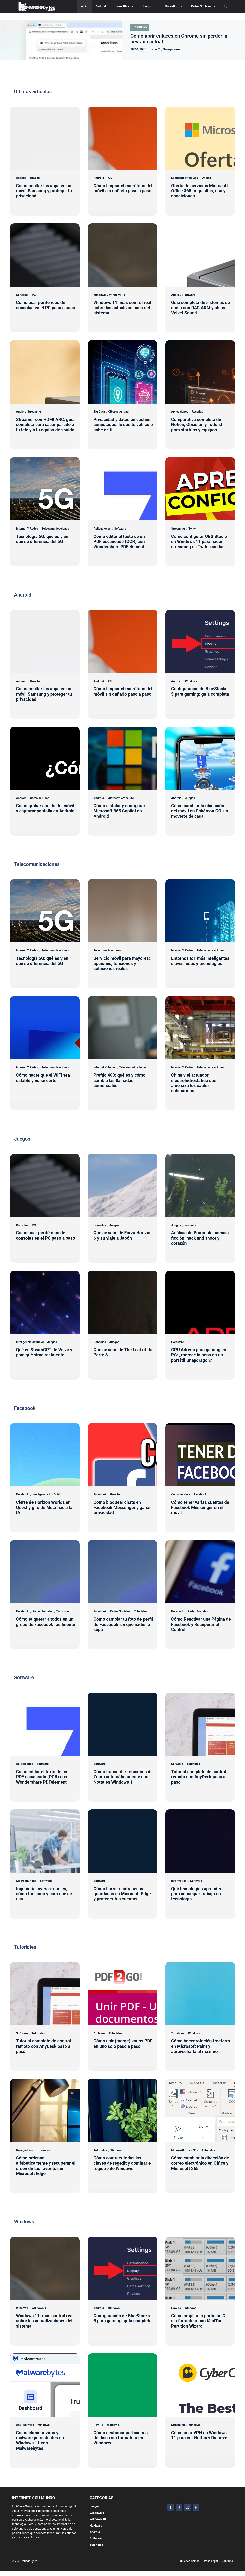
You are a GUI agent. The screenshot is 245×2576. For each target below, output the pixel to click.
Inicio (84, 6)
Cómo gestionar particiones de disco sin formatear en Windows (121, 2438)
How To (156, 49)
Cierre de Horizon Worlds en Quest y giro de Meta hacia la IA (44, 1507)
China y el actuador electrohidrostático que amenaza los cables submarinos (193, 1083)
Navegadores (171, 49)
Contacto (227, 2561)
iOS (110, 178)
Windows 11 (117, 295)
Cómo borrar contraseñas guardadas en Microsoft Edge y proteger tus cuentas (122, 1894)
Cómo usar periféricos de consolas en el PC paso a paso (45, 305)
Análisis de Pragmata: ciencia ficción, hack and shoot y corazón (200, 1238)
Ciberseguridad (118, 411)
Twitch (192, 528)
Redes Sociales (42, 1611)
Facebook (22, 1494)
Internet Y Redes (27, 528)
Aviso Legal (210, 2561)
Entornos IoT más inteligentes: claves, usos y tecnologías (201, 961)
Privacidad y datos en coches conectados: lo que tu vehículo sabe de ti (123, 424)
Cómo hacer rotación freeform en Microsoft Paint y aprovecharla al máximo (200, 2046)
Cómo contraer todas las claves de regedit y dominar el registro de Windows (123, 2163)
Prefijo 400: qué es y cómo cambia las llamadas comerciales (119, 1080)
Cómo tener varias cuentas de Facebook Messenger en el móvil (200, 1507)
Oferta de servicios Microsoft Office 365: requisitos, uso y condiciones (199, 191)
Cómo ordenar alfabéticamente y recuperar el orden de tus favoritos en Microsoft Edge (45, 2165)
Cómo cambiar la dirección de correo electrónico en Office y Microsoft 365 (200, 2163)
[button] (225, 6)
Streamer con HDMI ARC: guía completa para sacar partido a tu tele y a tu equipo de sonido (45, 424)
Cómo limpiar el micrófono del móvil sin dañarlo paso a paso (123, 188)
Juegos (190, 798)
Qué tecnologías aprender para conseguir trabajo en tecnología (196, 1894)
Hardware (188, 295)
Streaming (34, 411)
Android (21, 178)
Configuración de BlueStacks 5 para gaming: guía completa (200, 691)
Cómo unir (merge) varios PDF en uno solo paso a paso (123, 2044)
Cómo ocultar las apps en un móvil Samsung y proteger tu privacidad (44, 191)
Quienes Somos (190, 2561)
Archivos (99, 2033)
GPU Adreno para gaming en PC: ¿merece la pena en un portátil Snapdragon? (198, 1355)
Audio (175, 295)
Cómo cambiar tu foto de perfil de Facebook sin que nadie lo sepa (123, 1624)
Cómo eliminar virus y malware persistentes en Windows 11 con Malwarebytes (40, 2440)
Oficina (206, 178)
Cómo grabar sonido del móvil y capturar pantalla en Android (45, 808)
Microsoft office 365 (184, 178)
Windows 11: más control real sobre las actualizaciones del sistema (122, 307)
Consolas (22, 295)
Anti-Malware (25, 2425)
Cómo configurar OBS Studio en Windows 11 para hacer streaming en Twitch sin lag (199, 541)
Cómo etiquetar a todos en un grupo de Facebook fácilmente (45, 1622)
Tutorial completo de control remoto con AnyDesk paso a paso (198, 1777)
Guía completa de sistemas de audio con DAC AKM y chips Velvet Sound (200, 307)
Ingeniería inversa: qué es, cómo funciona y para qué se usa (44, 1894)
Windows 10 (98, 2519)
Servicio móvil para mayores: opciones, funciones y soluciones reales (122, 963)
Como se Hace (39, 798)
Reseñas (197, 411)
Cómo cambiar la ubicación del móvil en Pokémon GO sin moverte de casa (199, 811)
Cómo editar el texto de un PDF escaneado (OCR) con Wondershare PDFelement (119, 541)
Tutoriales (63, 1611)
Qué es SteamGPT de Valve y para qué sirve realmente (44, 1352)
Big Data (99, 411)
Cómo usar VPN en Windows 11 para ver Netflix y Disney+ (199, 2435)
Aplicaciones (179, 411)
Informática (179, 1881)
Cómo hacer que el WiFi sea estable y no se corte (43, 1078)
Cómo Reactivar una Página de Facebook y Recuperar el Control (201, 1624)
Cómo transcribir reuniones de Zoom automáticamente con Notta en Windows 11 (123, 1777)
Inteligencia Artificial (30, 1342)
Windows (100, 295)
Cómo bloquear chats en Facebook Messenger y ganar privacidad (122, 1507)
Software (120, 528)
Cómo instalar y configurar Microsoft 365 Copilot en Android (119, 811)
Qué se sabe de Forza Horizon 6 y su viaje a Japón (122, 1235)
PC (34, 295)
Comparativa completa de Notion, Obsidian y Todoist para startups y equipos (196, 424)
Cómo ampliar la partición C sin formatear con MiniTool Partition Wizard (198, 2321)
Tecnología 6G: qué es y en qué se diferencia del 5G (42, 539)
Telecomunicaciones (55, 528)
